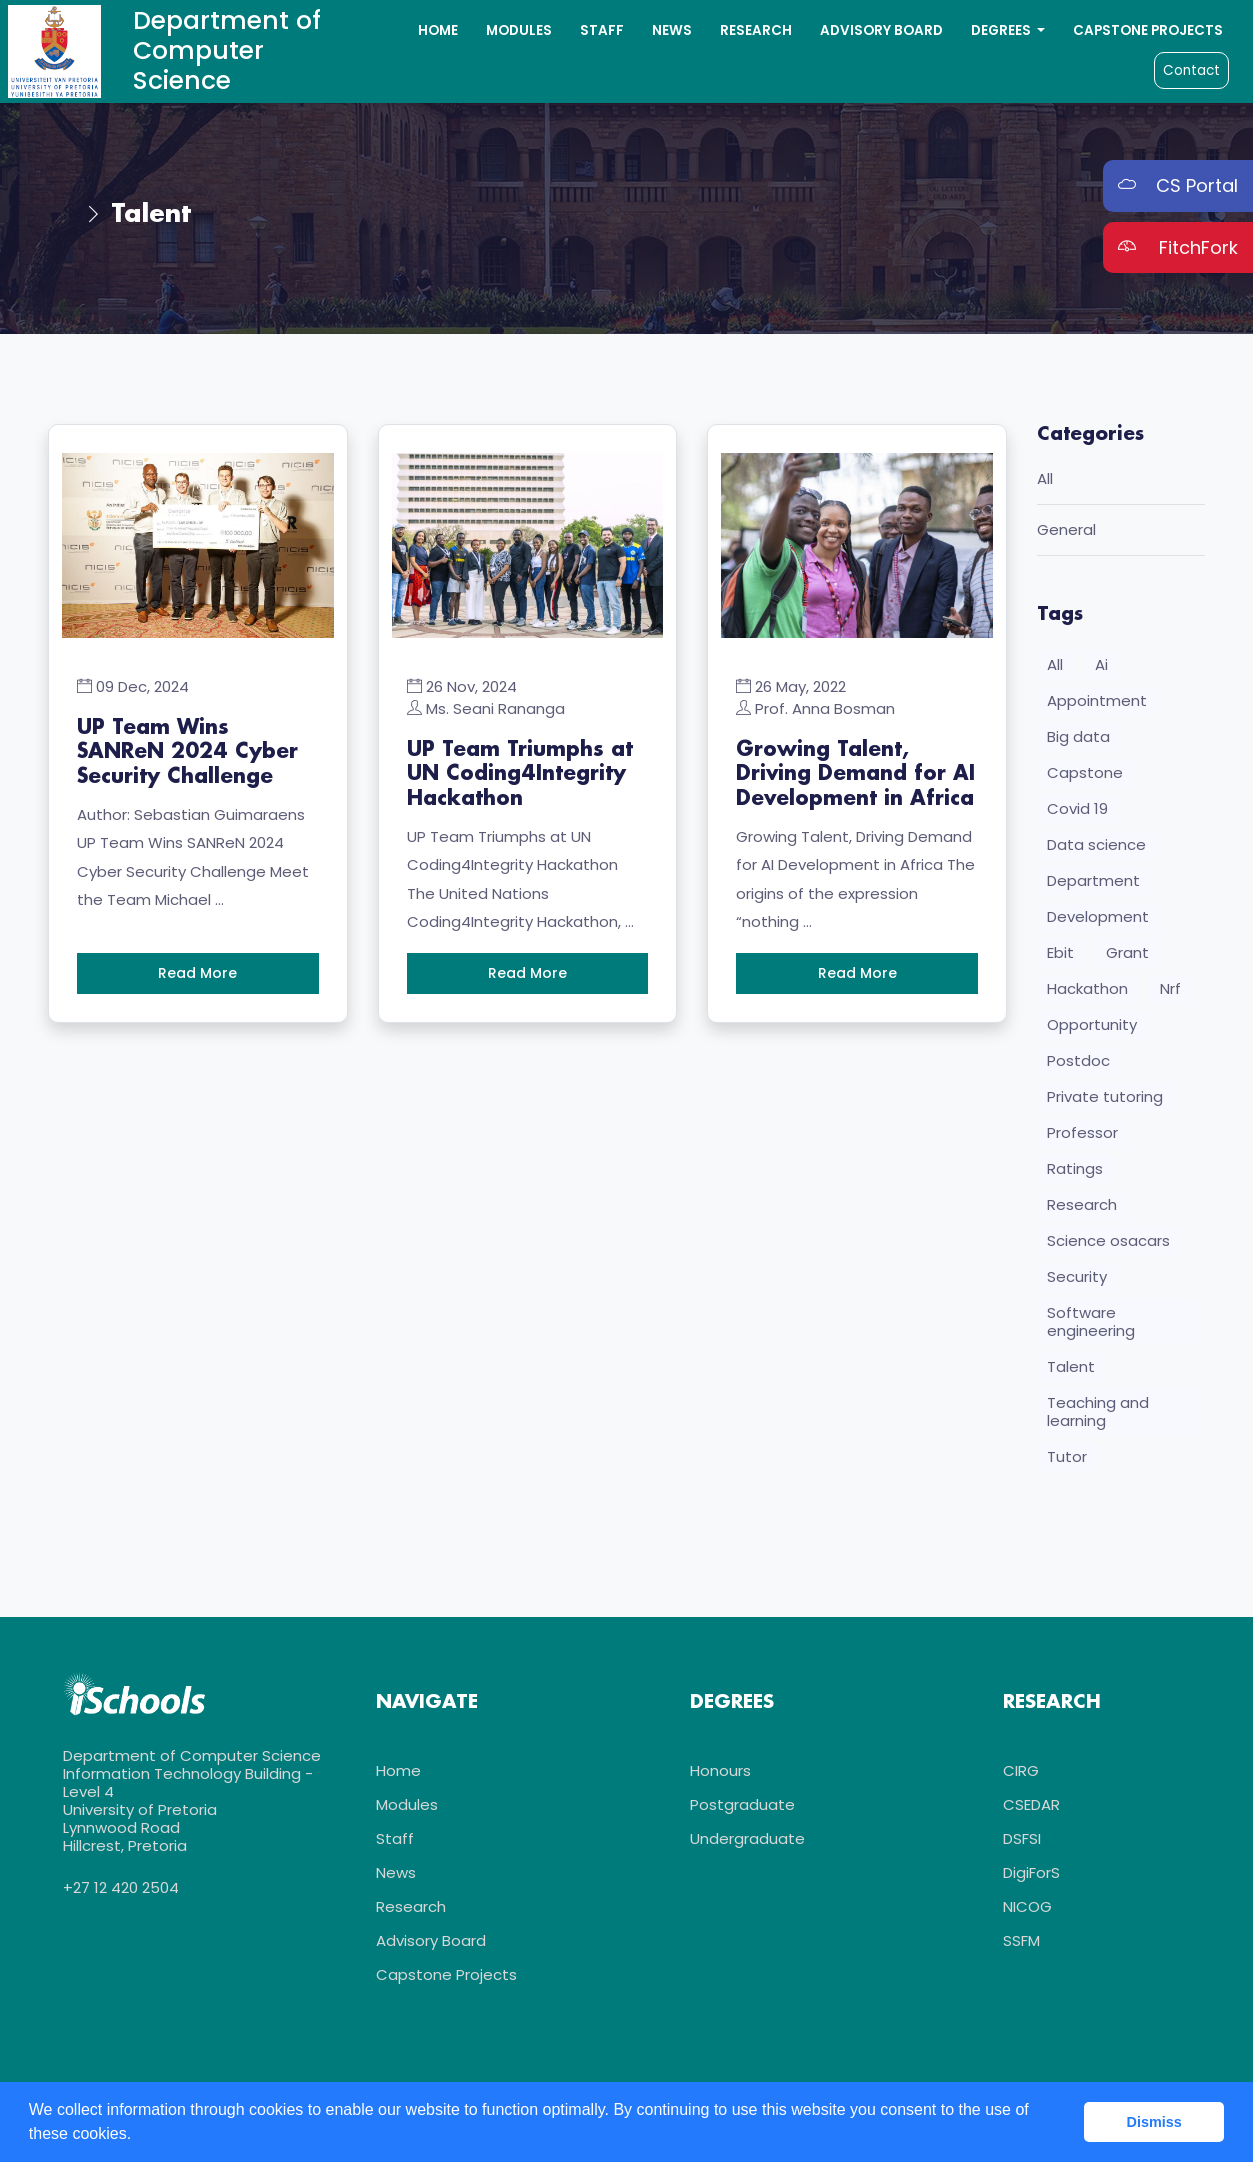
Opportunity (1092, 1027)
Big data (1078, 739)
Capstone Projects (1148, 30)
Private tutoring (1105, 1099)
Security (1077, 1279)
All (1045, 481)
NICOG (1027, 1911)
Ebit (1060, 955)
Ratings (1075, 1171)
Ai (1101, 667)
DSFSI (1022, 1843)
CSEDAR (1031, 1809)
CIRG (1021, 1775)
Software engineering (1091, 1324)
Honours (720, 1775)
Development (1098, 919)
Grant (1127, 955)
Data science (1096, 847)
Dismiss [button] (1154, 2122)
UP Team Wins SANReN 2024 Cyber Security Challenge (187, 752)
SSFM (1021, 1945)
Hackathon (1087, 991)
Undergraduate (747, 1843)
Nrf (1170, 991)
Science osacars (1108, 1243)
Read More (197, 972)
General (1066, 532)
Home (438, 30)
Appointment (1097, 703)
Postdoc (1078, 1063)
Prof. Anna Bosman (825, 708)
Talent (1071, 1369)
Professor (1082, 1135)
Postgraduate (742, 1809)
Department (1093, 883)
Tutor (1067, 1459)
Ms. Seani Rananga (495, 708)
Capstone (1085, 775)
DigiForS (1031, 1877)
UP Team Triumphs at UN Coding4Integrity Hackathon (520, 774)
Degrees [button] (1002, 30)
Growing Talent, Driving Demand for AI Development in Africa (855, 774)
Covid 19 (1077, 811)
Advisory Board (881, 30)
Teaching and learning (1098, 1414)
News (672, 30)
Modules (519, 30)
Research (756, 30)
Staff (602, 30)
